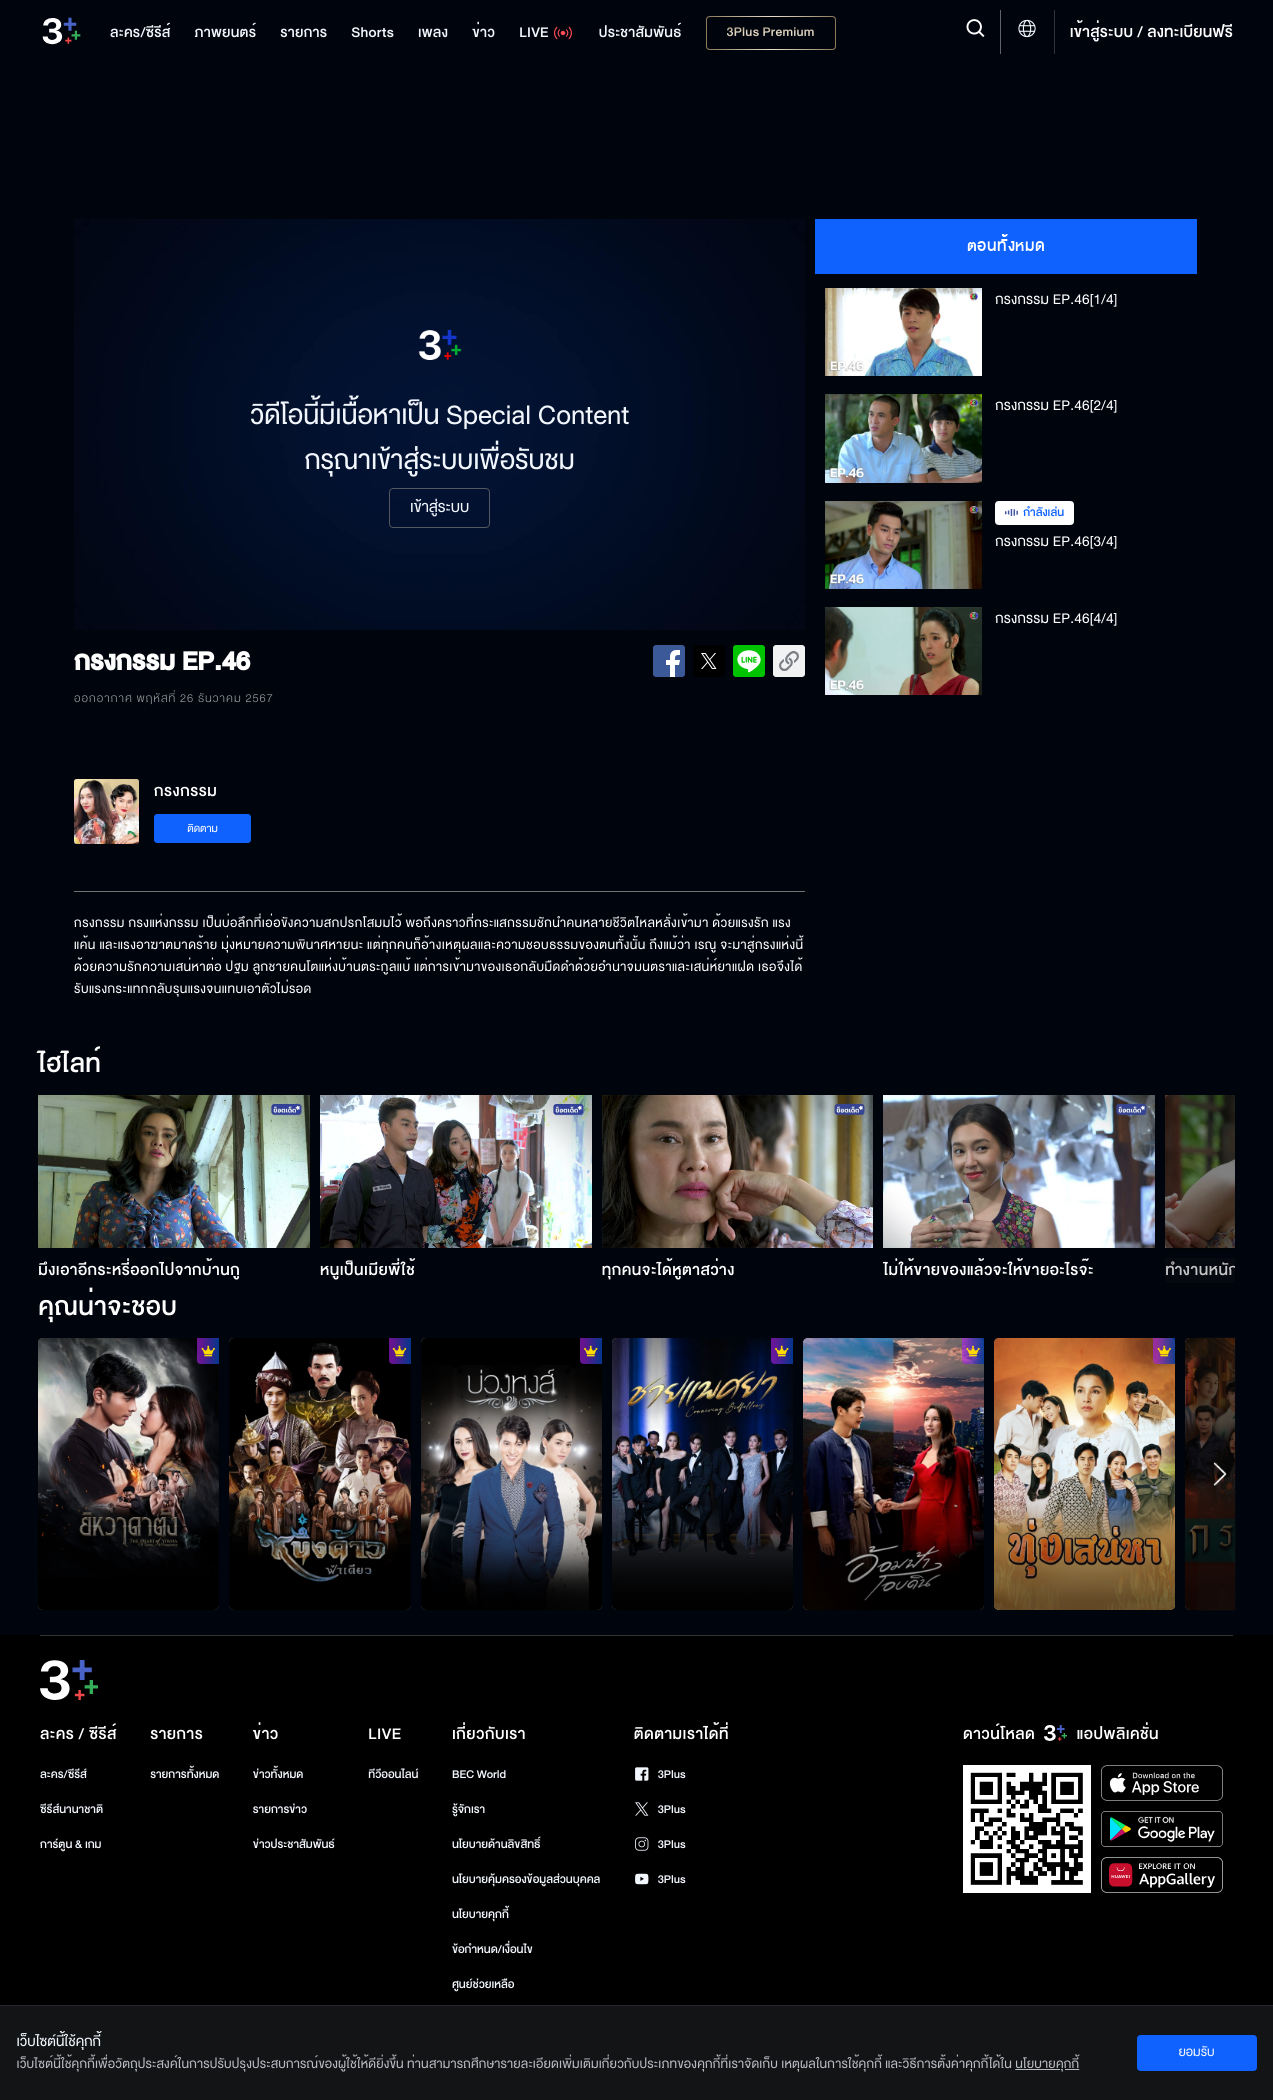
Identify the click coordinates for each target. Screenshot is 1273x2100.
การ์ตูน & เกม (71, 1844)
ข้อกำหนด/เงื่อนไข (492, 1949)
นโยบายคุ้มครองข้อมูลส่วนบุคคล (526, 1879)
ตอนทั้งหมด (1006, 246)
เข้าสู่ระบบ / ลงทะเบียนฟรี (1151, 32)
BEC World (479, 1774)
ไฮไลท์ (69, 1065)
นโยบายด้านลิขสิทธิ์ (496, 1844)
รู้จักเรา (468, 1809)
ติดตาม (202, 828)
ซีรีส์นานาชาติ (71, 1809)
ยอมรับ (1196, 2052)
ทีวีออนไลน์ (393, 1774)
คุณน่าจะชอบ (107, 1308)
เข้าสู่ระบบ (439, 508)
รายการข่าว (280, 1809)
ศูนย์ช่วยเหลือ (483, 1984)
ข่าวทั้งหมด (278, 1774)
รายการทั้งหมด (184, 1774)
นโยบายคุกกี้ (480, 1914)
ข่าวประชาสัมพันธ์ (294, 1844)
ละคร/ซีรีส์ (63, 1774)
